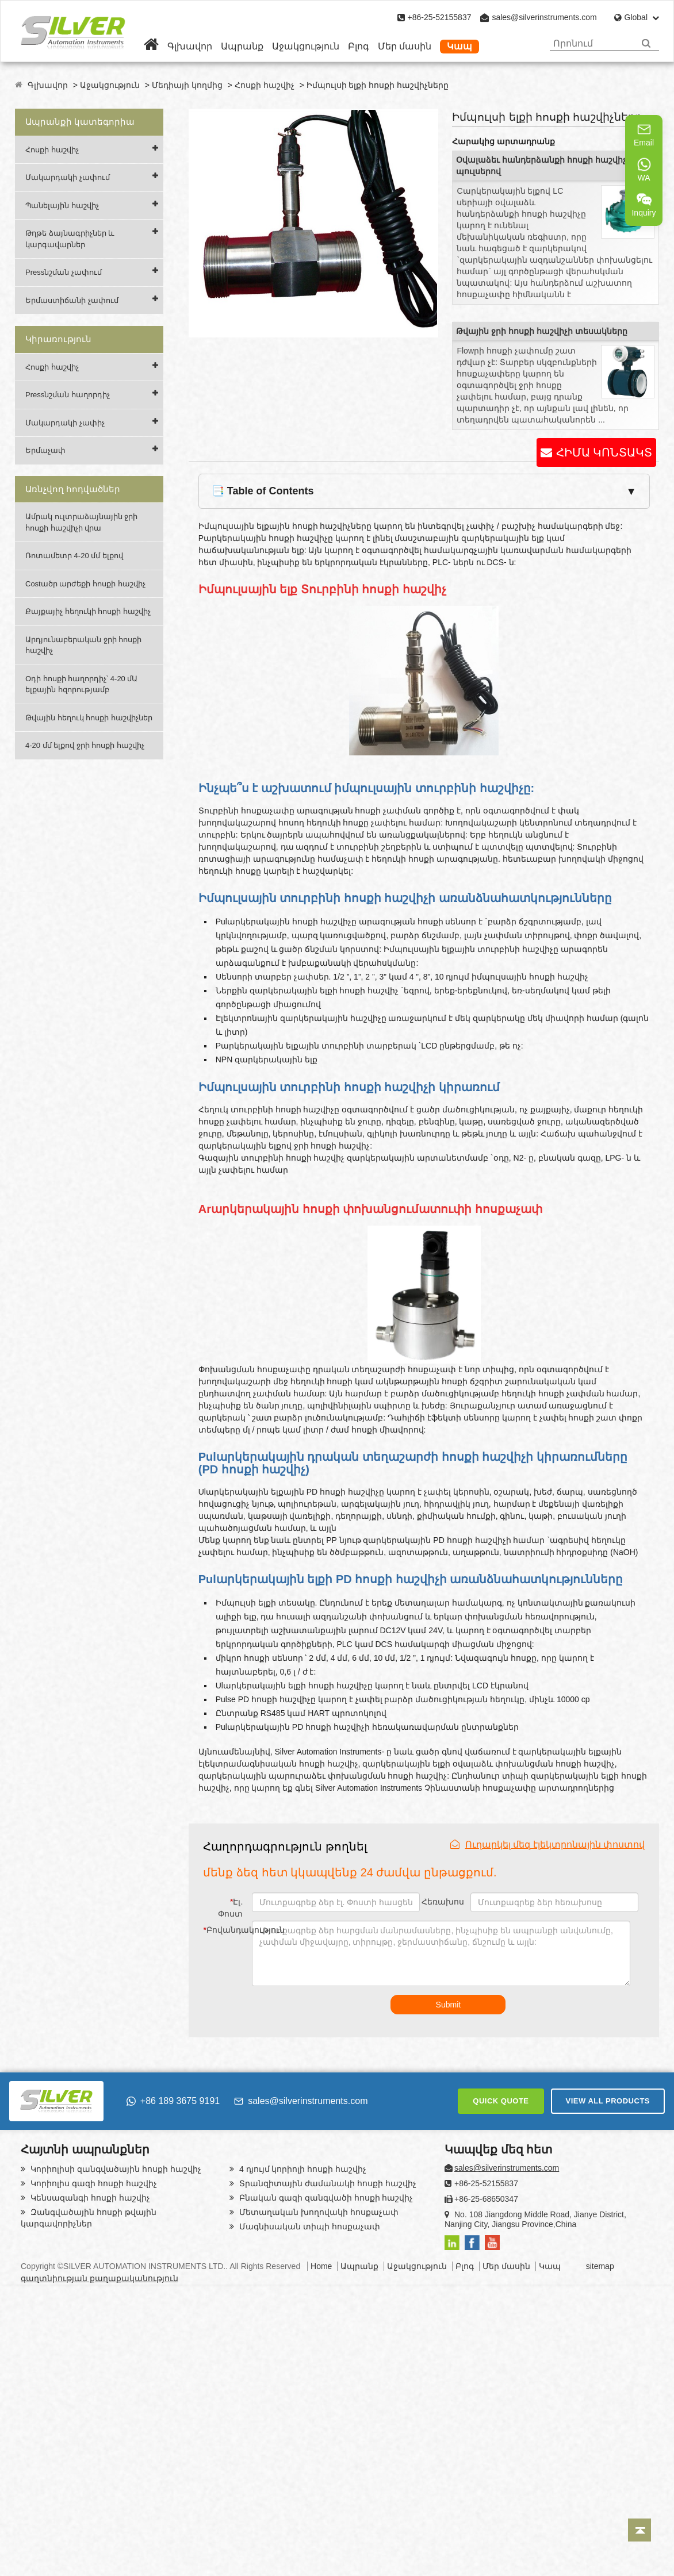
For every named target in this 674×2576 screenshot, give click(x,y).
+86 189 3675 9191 (173, 2101)
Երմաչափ (45, 450)
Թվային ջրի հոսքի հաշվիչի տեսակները (541, 331)
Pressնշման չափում (63, 272)
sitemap (600, 2266)
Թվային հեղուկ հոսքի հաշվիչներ (88, 717)
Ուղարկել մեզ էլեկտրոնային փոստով (547, 1844)
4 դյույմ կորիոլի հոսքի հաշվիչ (301, 2169)
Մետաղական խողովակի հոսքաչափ (318, 2212)
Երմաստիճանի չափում (71, 300)
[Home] (151, 46)
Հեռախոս (443, 1901)
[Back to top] (639, 2530)
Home (321, 2266)
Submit (448, 2004)
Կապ (459, 46)
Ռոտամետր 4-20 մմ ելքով (74, 555)
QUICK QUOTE (501, 2101)
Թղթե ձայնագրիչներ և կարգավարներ (69, 239)
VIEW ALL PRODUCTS (608, 2101)
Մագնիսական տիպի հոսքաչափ (308, 2226)
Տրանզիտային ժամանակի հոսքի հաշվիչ (326, 2183)
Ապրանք (242, 46)
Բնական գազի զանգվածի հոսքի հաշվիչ (325, 2197)
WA (644, 169)
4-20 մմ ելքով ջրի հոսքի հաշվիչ (84, 745)
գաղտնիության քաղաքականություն (99, 2278)
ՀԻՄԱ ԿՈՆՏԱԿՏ (604, 452)
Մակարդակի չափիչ (65, 423)
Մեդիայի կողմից (187, 85)
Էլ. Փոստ (230, 1907)
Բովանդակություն (225, 1929)
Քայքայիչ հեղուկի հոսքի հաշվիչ (88, 611)
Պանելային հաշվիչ (62, 205)
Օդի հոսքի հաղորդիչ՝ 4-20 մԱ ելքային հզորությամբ (81, 684)
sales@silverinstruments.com (544, 17)
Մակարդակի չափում (67, 177)
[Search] (646, 43)
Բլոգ (358, 46)
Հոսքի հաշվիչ (264, 85)
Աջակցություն (305, 46)
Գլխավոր (189, 46)
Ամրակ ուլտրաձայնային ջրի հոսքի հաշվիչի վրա (81, 522)
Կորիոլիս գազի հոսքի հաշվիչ (92, 2183)
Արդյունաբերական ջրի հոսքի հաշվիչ (83, 645)
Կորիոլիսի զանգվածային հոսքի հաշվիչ (114, 2169)
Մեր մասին (404, 46)
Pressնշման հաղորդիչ (67, 394)
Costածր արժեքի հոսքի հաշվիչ (85, 583)
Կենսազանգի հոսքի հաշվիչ (89, 2197)
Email (644, 134)
